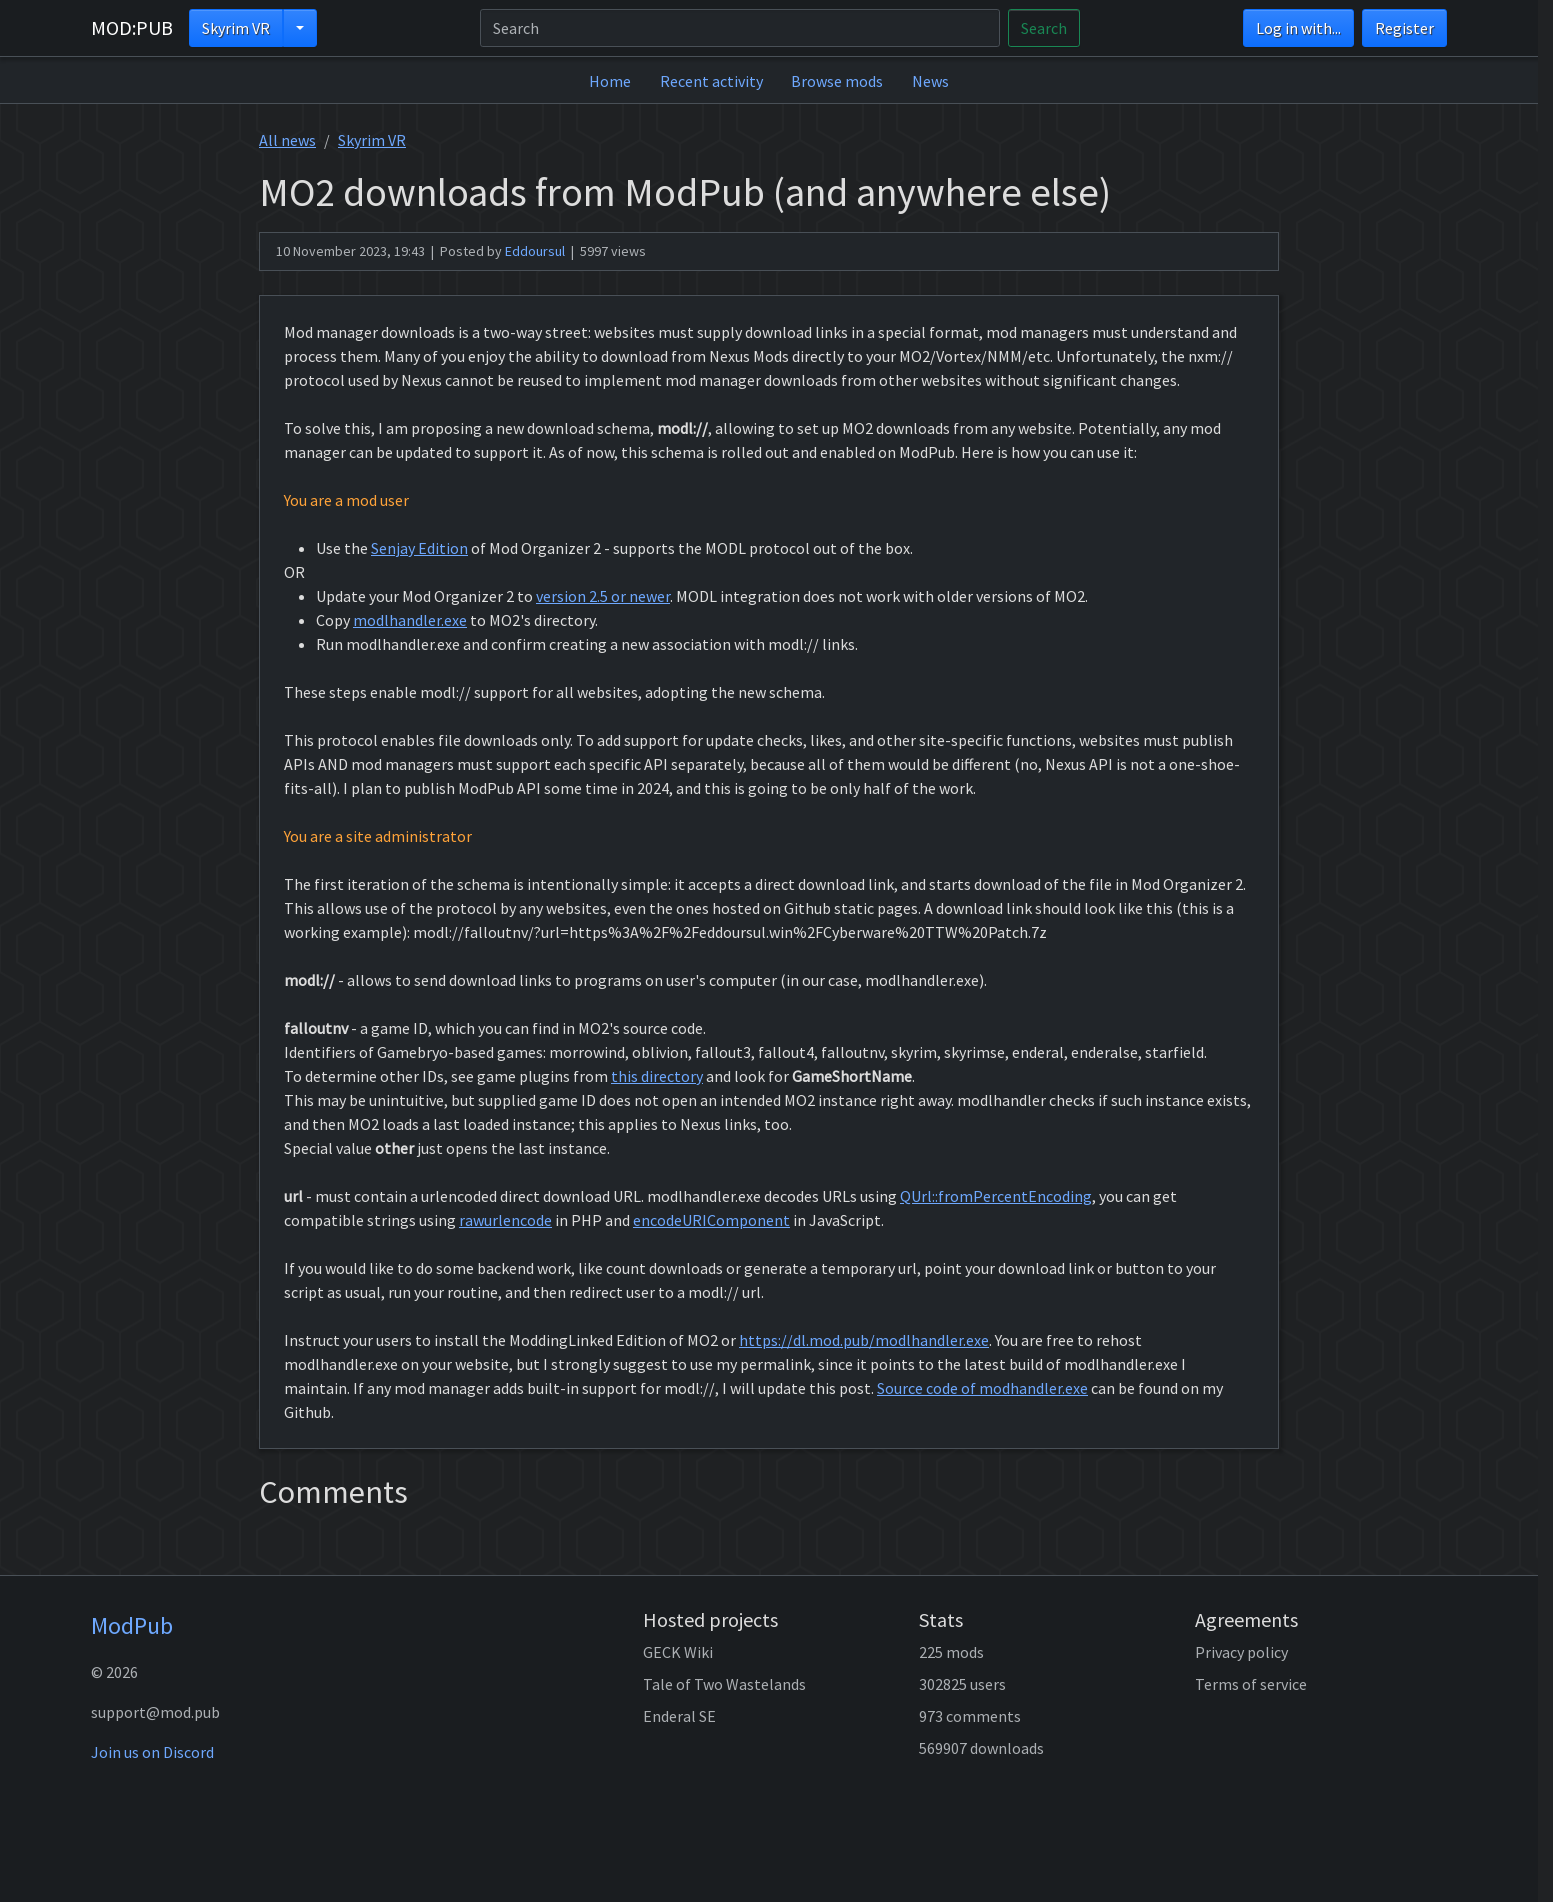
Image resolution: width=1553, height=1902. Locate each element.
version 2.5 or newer (603, 596)
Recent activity (711, 81)
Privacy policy (1241, 1652)
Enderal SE (679, 1716)
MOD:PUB (132, 27)
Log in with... (1298, 28)
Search (1044, 28)
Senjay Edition (419, 548)
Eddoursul (535, 251)
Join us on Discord (152, 1752)
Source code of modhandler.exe (982, 1388)
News (930, 81)
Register (1404, 28)
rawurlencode (505, 1220)
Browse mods (837, 81)
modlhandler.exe (410, 620)
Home (610, 81)
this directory (657, 1076)
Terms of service (1251, 1684)
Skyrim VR (236, 28)
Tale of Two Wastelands (724, 1684)
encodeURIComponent (711, 1220)
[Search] (740, 28)
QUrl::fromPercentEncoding (996, 1196)
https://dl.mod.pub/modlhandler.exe (864, 1340)
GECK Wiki (678, 1652)
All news (287, 140)
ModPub (132, 1625)
